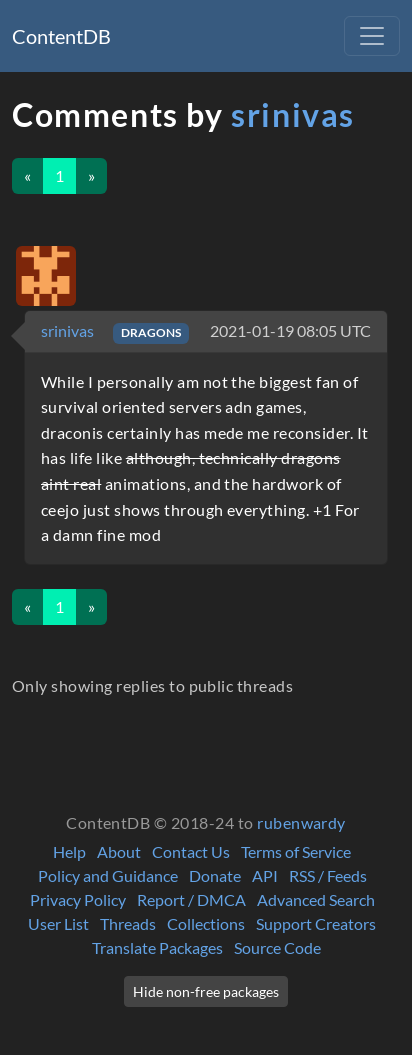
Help (69, 851)
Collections (206, 923)
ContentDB (61, 36)
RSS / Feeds (328, 875)
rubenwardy (301, 822)
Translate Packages (157, 947)
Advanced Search (316, 899)
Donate (215, 875)
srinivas (293, 114)
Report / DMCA (191, 899)
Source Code (277, 947)
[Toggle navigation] (372, 36)
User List (58, 923)
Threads (128, 923)
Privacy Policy (78, 899)
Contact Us (191, 851)
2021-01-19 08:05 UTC (290, 330)
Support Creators (316, 923)
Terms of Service (296, 851)
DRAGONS (151, 332)
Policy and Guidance (108, 875)
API (265, 875)
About (119, 851)
